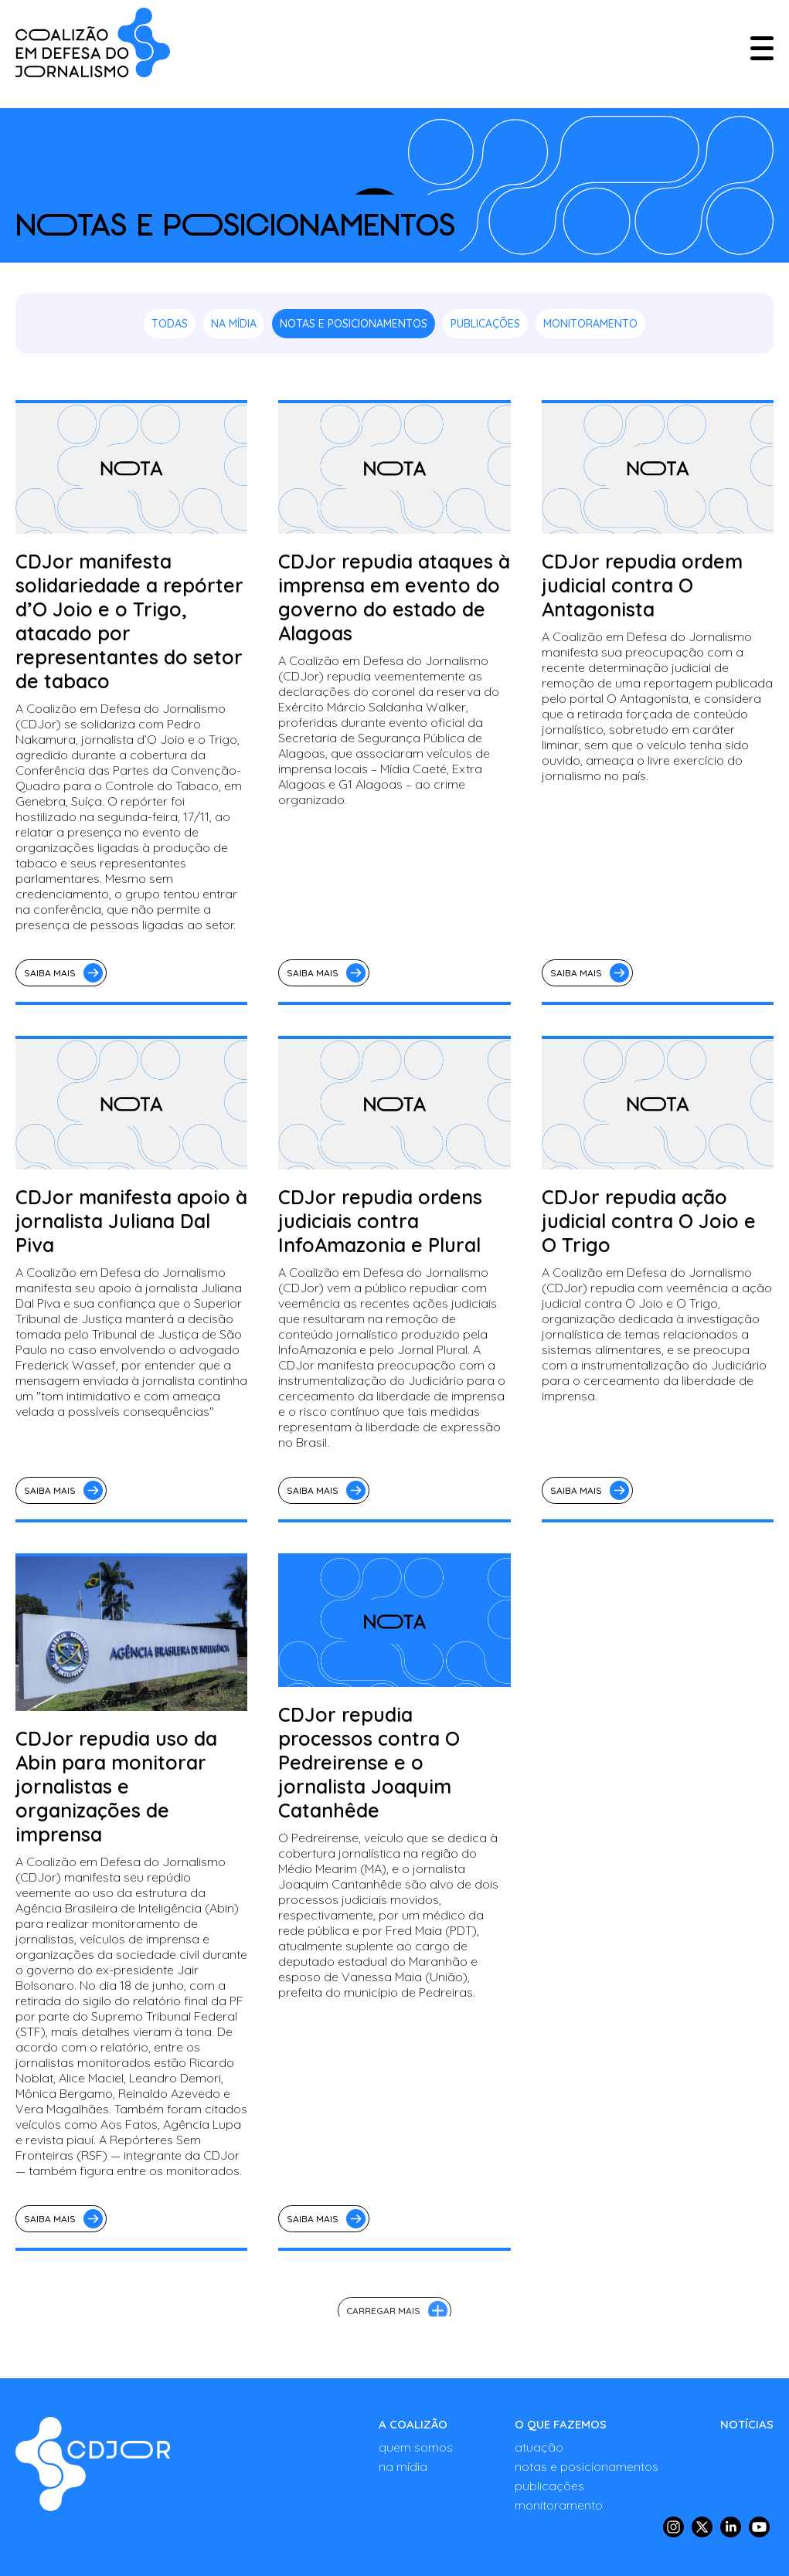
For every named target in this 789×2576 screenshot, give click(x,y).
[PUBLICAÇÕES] (586, 2485)
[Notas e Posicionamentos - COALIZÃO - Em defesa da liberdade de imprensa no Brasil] (92, 2464)
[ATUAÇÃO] (586, 2447)
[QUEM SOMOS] (416, 2447)
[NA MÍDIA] (416, 2466)
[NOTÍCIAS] (747, 2424)
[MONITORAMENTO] (586, 2505)
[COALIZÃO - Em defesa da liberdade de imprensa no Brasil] (92, 42)
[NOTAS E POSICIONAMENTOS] (586, 2466)
